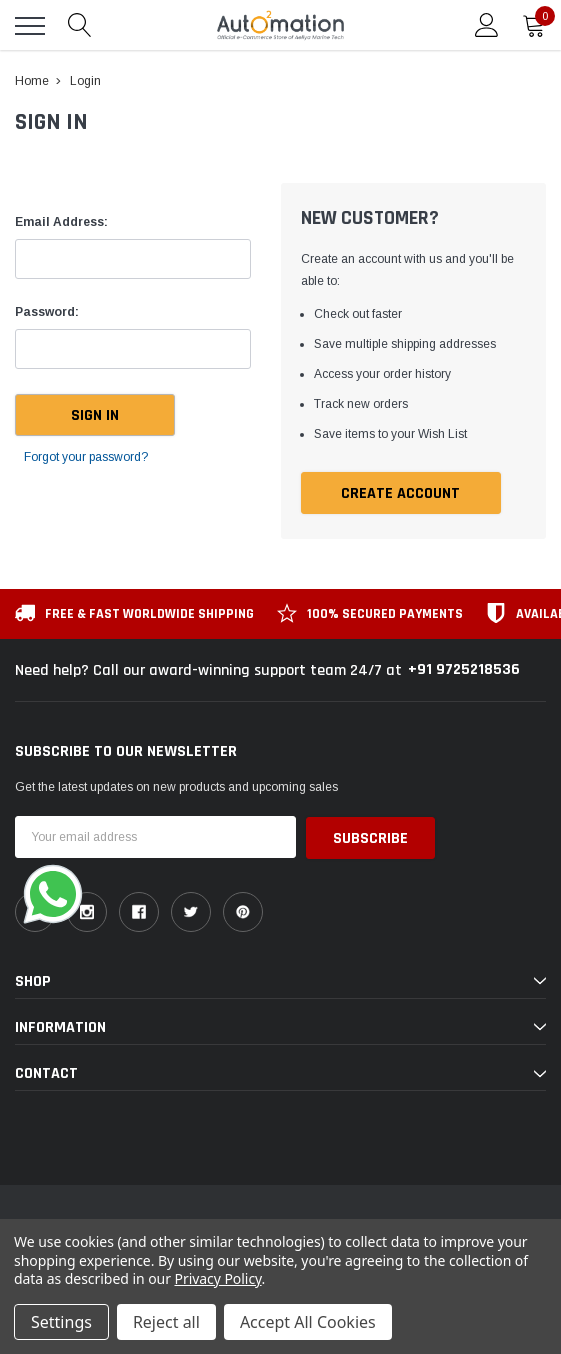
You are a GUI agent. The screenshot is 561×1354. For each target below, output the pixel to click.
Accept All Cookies (308, 1322)
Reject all (166, 1322)
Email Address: (61, 222)
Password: (47, 312)
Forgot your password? (86, 457)
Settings (61, 1322)
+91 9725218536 (464, 669)
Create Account (400, 493)
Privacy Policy (218, 1278)
